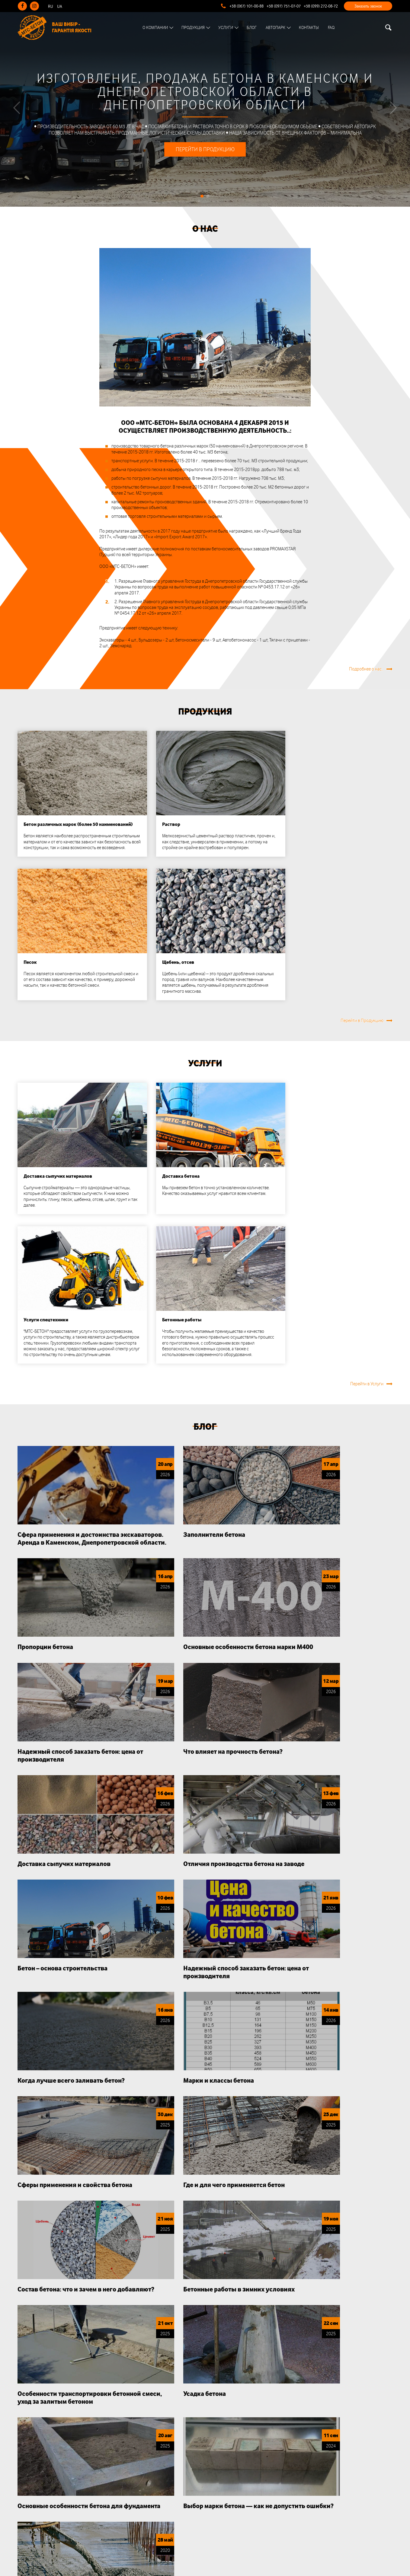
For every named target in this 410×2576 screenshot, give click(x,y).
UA (59, 6)
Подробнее (372, 2086)
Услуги (227, 28)
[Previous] (16, 113)
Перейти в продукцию (205, 161)
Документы (129, 2492)
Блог (253, 28)
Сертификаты (131, 2480)
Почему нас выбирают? (205, 1935)
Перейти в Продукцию (361, 768)
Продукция (195, 28)
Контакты (311, 28)
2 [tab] (208, 206)
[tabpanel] (205, 108)
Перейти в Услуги (366, 1014)
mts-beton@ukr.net (232, 2518)
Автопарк (277, 28)
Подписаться (330, 2501)
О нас (205, 240)
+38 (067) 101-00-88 (246, 6)
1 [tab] (201, 206)
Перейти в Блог (368, 1891)
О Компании (157, 28)
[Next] (393, 113)
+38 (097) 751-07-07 (284, 6)
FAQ (333, 28)
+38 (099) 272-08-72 (321, 6)
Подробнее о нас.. (366, 534)
